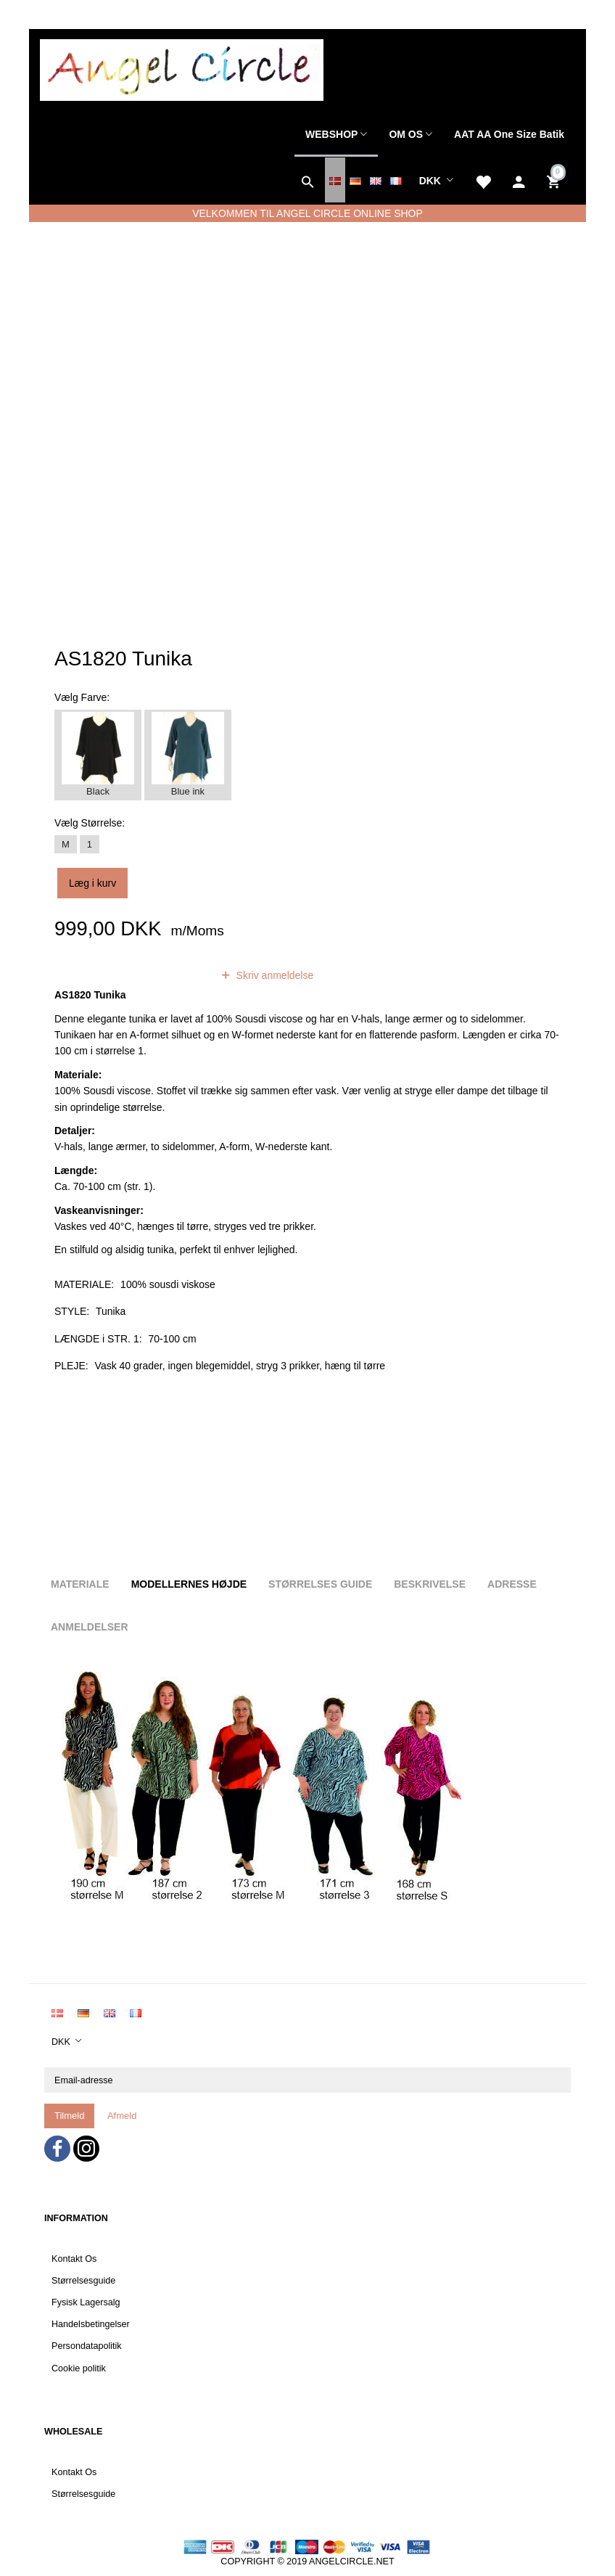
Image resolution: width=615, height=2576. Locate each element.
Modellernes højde (189, 1584)
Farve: (82, 697)
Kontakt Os (73, 2259)
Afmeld (121, 2115)
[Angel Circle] (181, 68)
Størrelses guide (320, 1584)
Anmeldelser (89, 1627)
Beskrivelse (430, 1584)
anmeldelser (165, 975)
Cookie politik (78, 2368)
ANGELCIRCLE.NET (352, 2561)
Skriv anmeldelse (274, 975)
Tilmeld (69, 2115)
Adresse (512, 1584)
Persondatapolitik (86, 2346)
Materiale (80, 1584)
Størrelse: (89, 823)
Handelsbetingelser (90, 2324)
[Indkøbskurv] (555, 179)
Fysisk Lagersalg (85, 2302)
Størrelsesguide (83, 2281)
